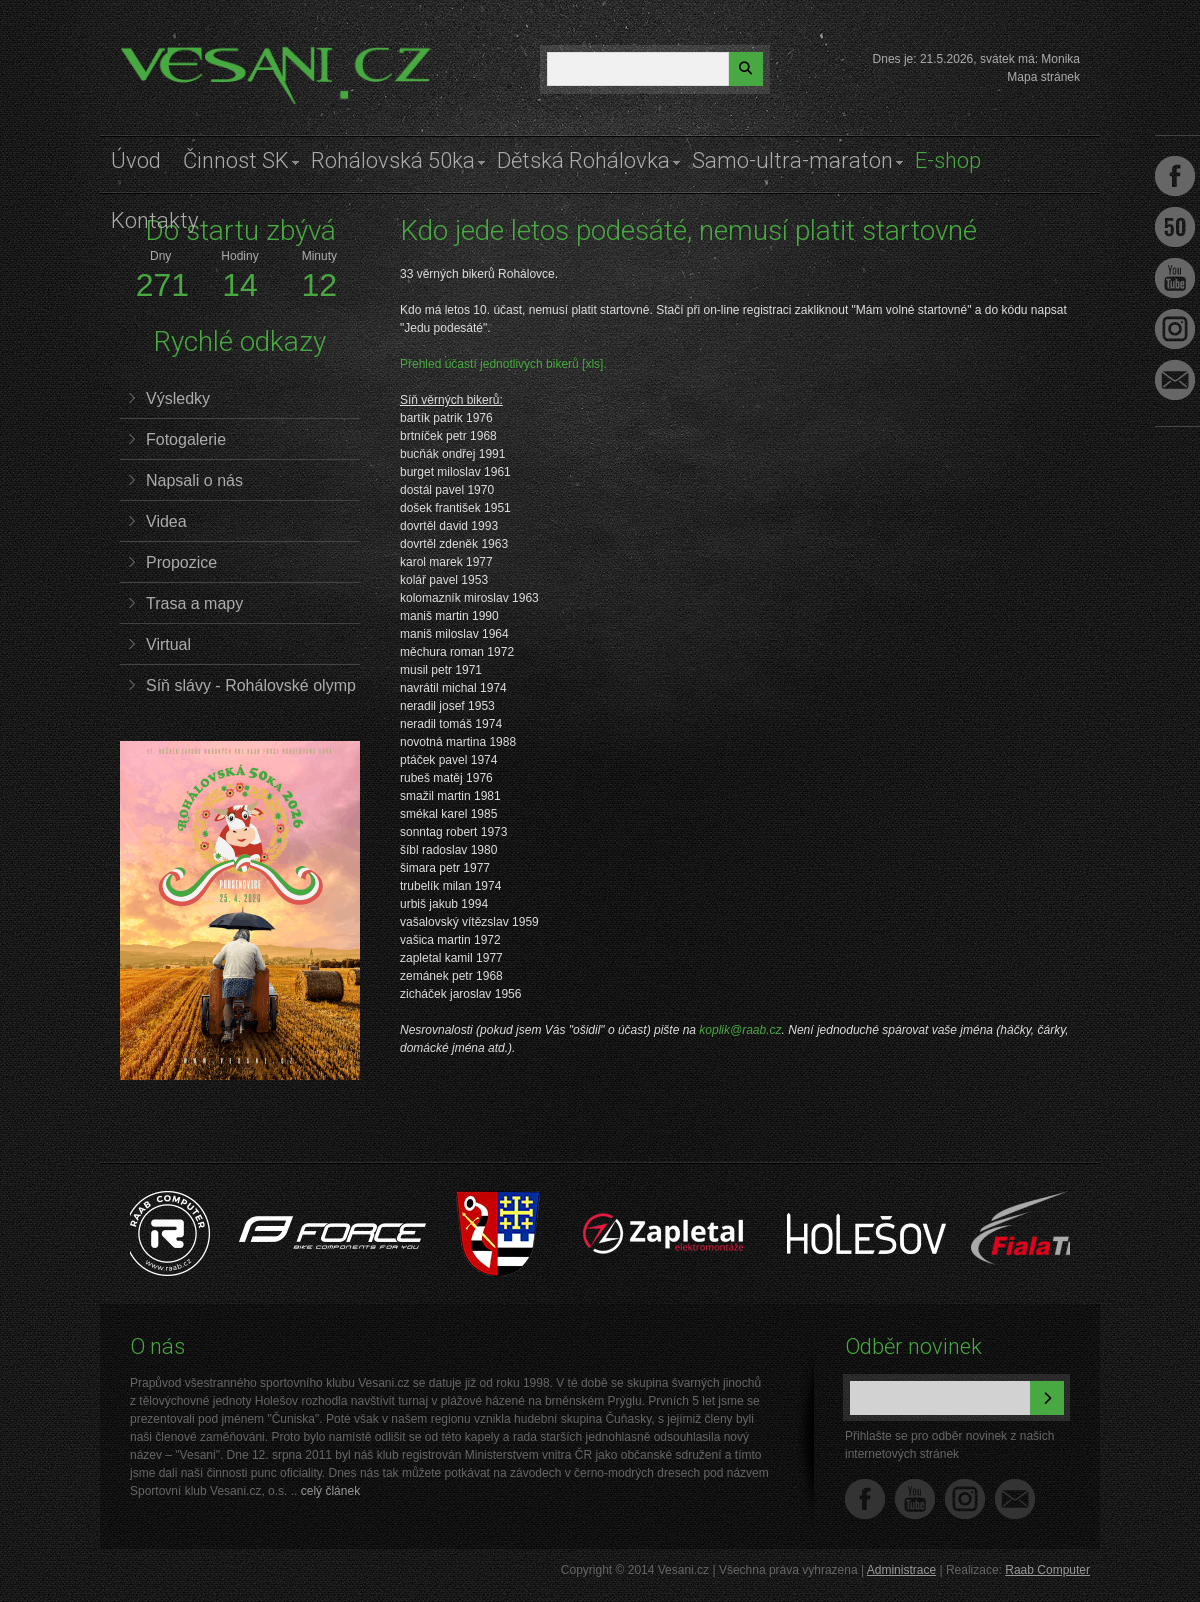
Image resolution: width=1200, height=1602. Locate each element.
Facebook (865, 1499)
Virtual (168, 644)
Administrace (901, 1570)
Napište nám (1015, 1499)
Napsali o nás (194, 480)
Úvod (136, 160)
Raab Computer (1047, 1570)
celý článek (330, 1491)
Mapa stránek (1043, 77)
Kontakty (154, 220)
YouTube (915, 1499)
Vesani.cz (177, 55)
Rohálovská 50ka (393, 160)
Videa (166, 521)
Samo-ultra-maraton (792, 160)
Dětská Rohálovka (583, 160)
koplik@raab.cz (740, 1030)
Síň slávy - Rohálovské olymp (251, 685)
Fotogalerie (186, 439)
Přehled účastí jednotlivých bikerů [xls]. (503, 364)
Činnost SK (236, 160)
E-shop (948, 160)
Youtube (1175, 278)
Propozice (181, 562)
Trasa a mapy (194, 603)
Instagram (965, 1499)
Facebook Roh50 (1175, 227)
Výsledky (178, 398)
